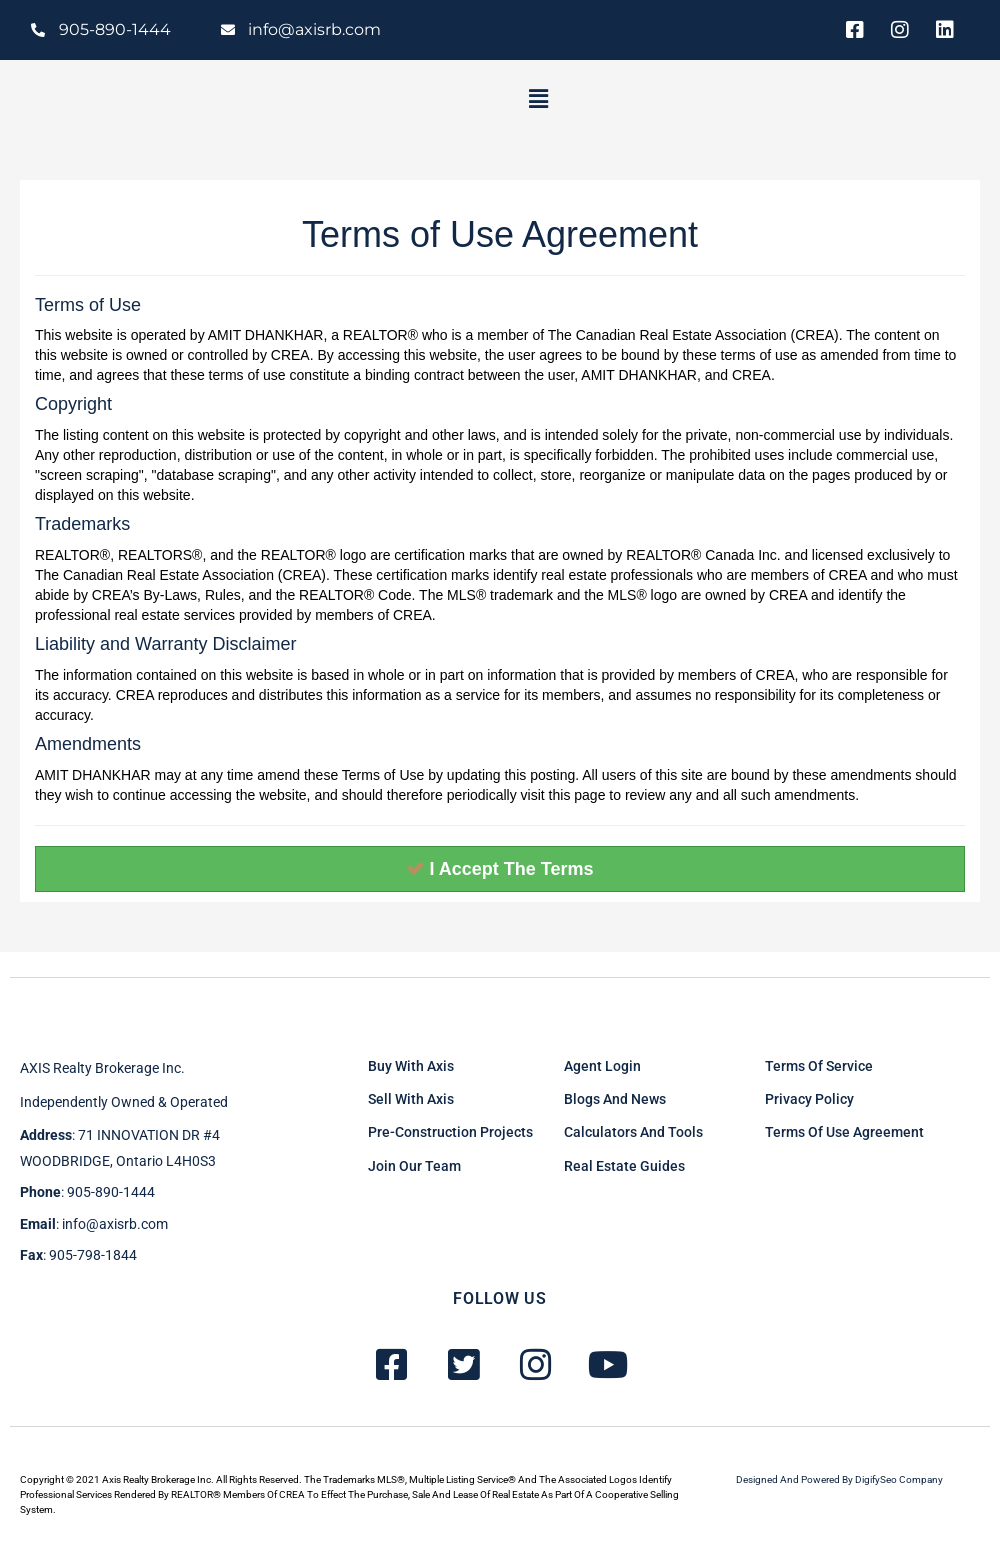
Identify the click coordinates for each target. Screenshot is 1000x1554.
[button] (538, 99)
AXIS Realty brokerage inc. (102, 1068)
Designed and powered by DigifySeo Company (839, 1479)
